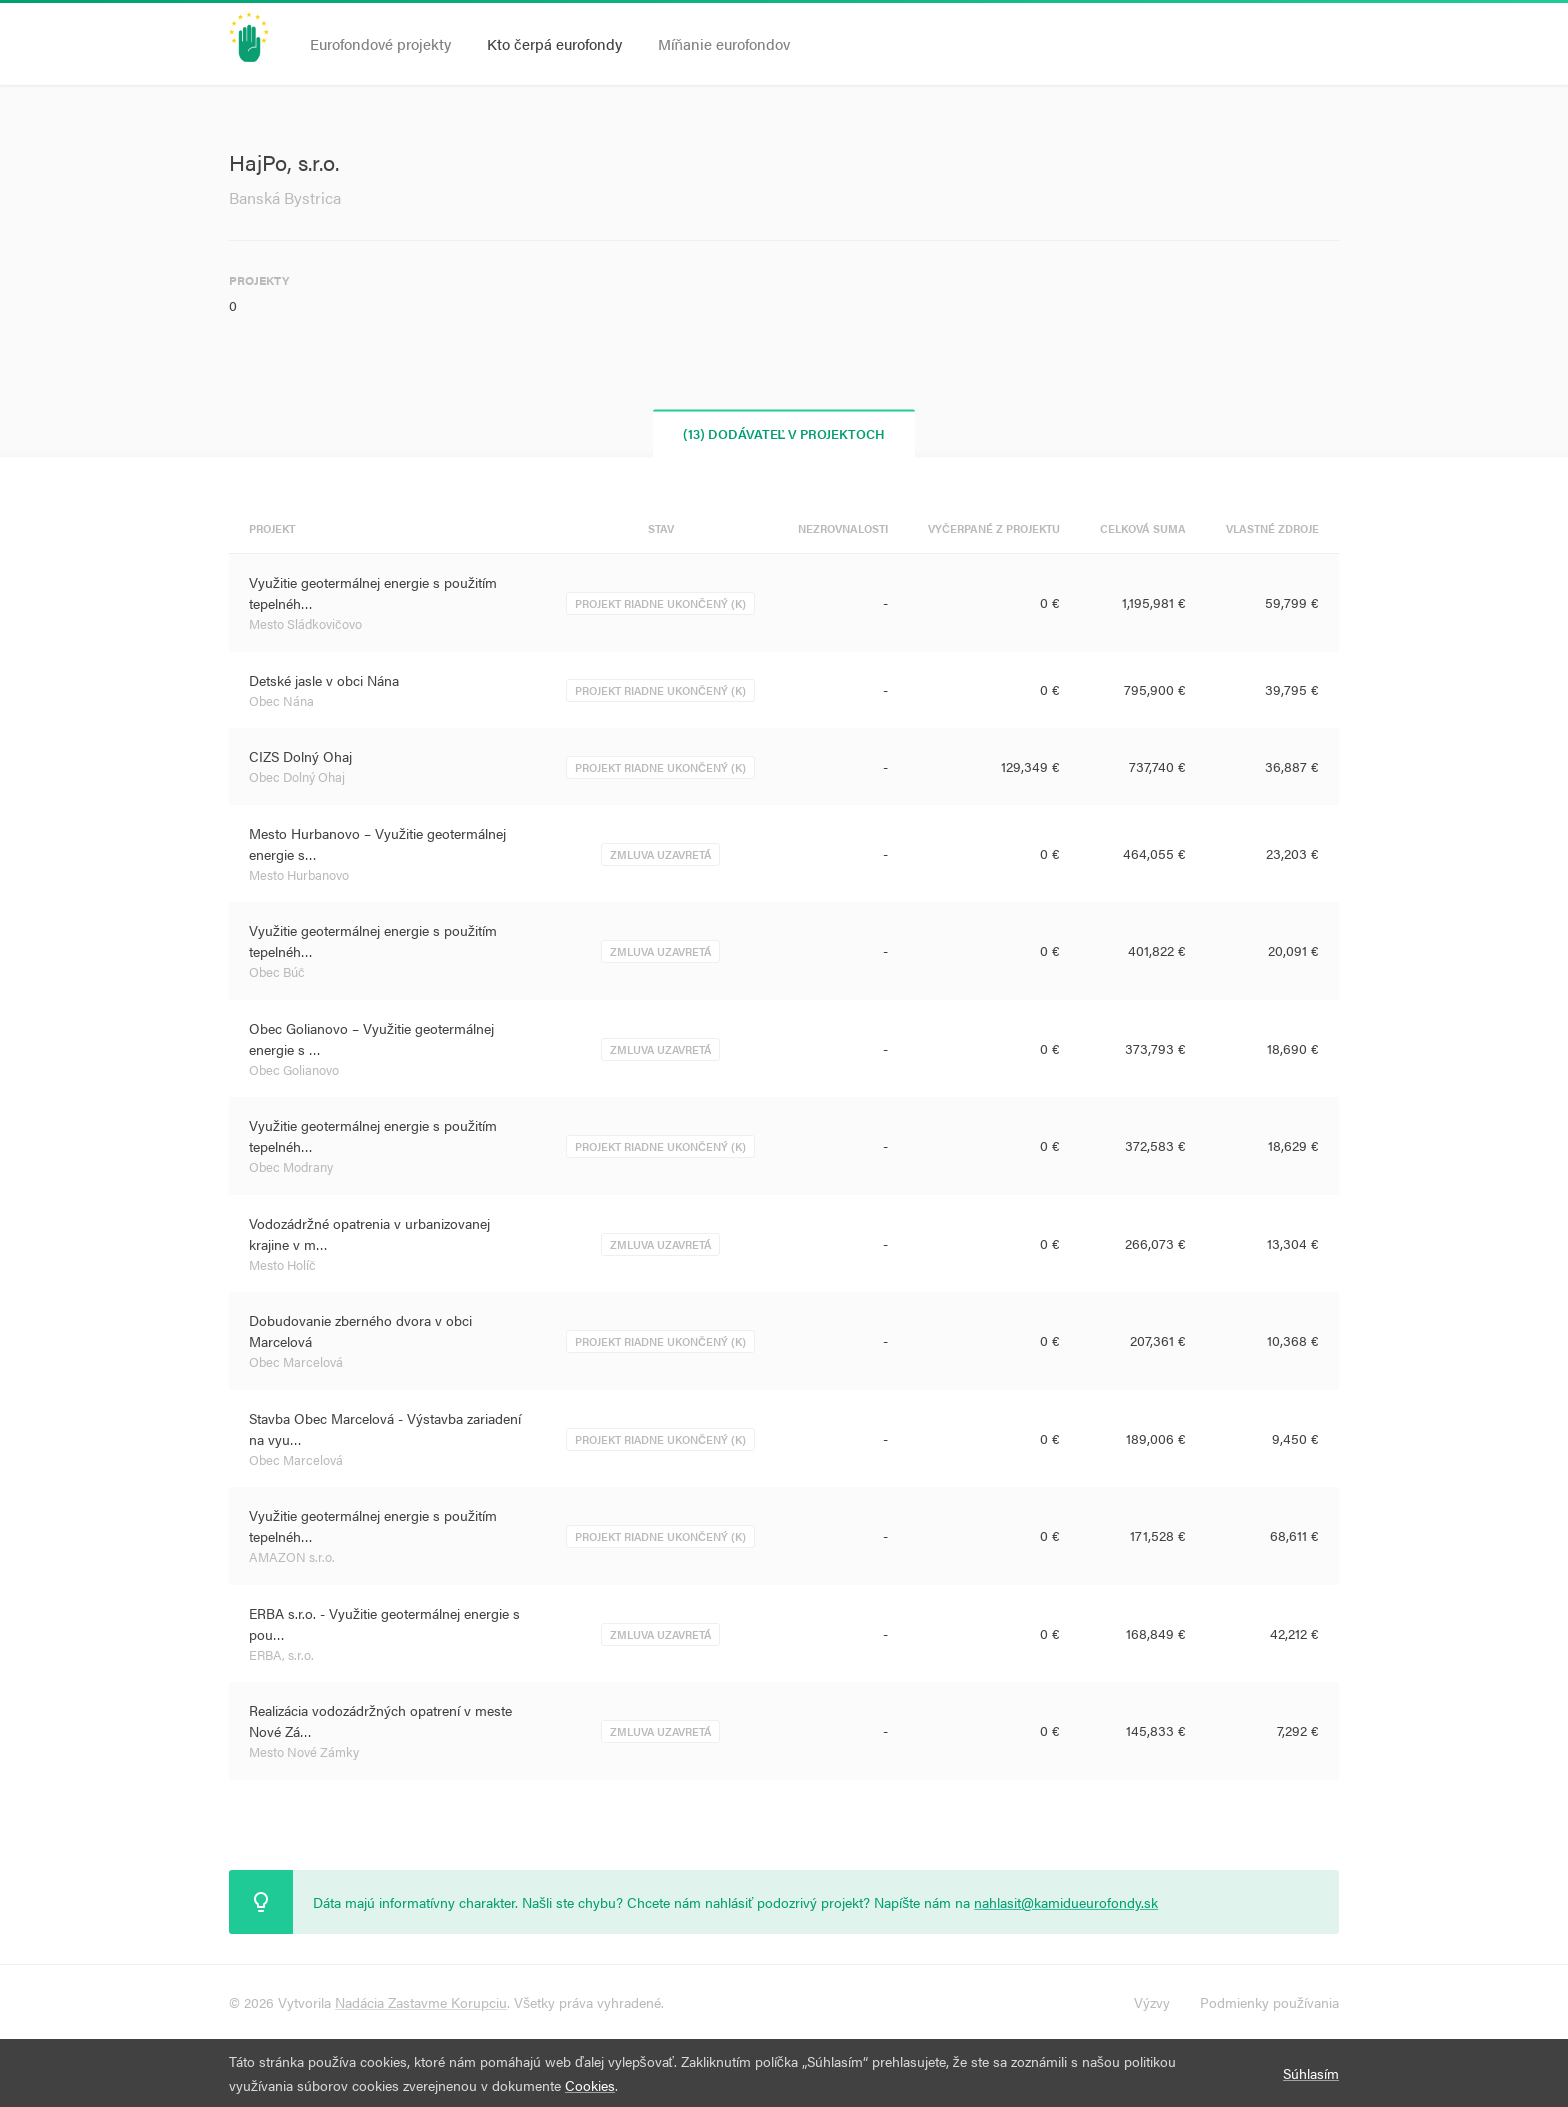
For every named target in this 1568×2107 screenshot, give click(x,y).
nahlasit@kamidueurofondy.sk (1066, 1902)
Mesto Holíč (282, 1264)
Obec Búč (277, 971)
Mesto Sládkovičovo (305, 623)
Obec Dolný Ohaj (297, 776)
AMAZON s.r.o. (292, 1556)
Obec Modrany (291, 1166)
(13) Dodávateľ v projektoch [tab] (784, 433)
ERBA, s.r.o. (281, 1654)
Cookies (590, 2085)
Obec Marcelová (296, 1361)
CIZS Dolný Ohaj (300, 756)
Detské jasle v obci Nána (324, 680)
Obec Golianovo (294, 1069)
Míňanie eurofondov (724, 43)
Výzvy (1152, 2002)
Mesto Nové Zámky (304, 1751)
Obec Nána (281, 700)
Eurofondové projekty (380, 43)
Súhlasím (1311, 2073)
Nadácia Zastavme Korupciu (421, 2002)
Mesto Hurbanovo (299, 874)
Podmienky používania (1269, 2002)
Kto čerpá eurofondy (554, 43)
